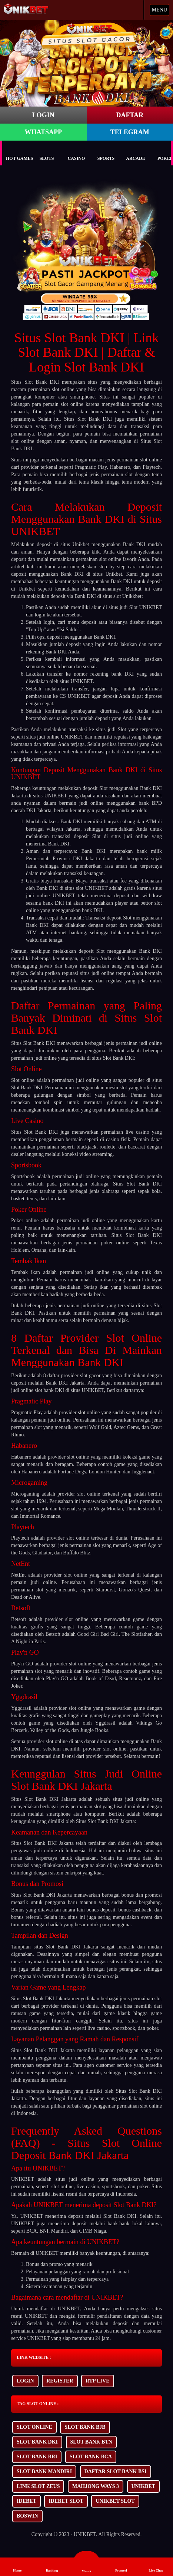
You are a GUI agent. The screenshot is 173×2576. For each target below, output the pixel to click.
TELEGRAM (129, 132)
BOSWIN (27, 2516)
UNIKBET (144, 2486)
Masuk (86, 2563)
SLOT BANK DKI (37, 2442)
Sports (105, 152)
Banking (52, 2565)
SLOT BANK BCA (91, 2456)
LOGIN (43, 115)
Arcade (135, 152)
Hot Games (19, 152)
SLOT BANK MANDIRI (44, 2471)
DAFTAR (129, 115)
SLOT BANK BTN (91, 2442)
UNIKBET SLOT (115, 2501)
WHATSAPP (43, 132)
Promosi (121, 2565)
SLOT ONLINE (34, 2427)
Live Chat (156, 2565)
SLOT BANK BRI (37, 2456)
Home (17, 2565)
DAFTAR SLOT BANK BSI (115, 2471)
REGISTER (59, 2381)
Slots (47, 152)
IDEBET (26, 2501)
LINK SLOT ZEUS (38, 2486)
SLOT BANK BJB (84, 2427)
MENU (159, 10)
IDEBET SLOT (66, 2501)
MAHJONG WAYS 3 (95, 2486)
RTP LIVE (97, 2381)
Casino (76, 152)
